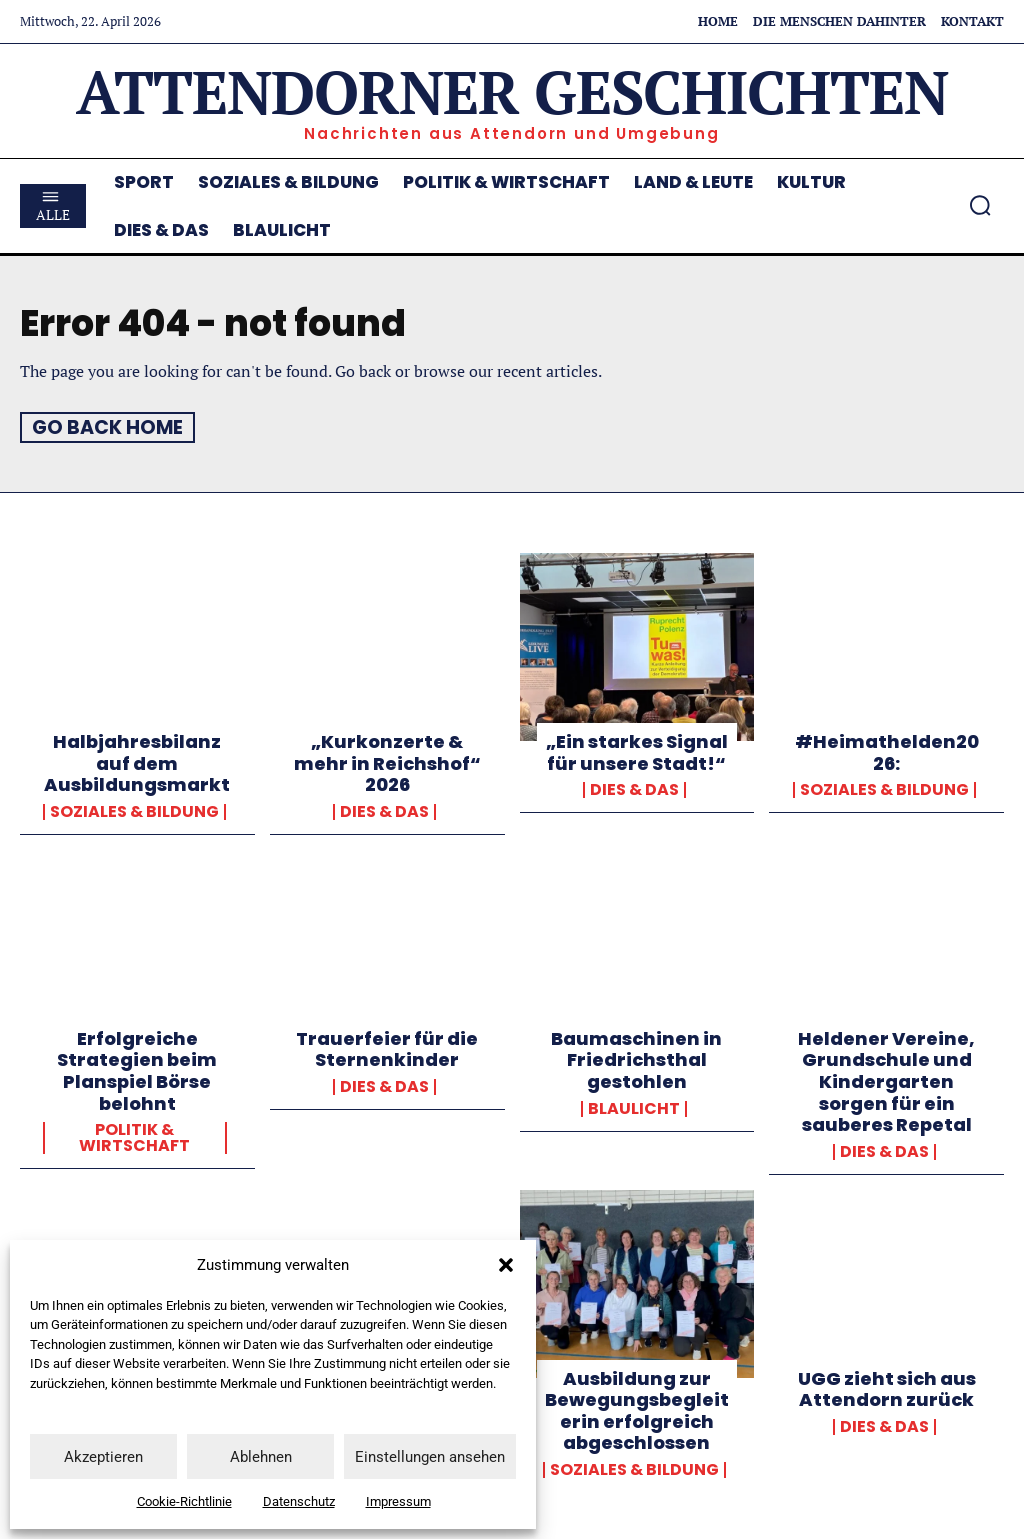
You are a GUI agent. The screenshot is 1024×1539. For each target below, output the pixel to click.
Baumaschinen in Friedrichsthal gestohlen (636, 1059)
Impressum (398, 1501)
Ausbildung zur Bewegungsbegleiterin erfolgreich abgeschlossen (637, 1410)
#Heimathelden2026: (887, 752)
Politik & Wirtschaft (134, 1138)
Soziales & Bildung (134, 811)
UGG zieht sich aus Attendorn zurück (887, 1388)
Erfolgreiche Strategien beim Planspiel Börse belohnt (137, 1070)
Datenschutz (299, 1501)
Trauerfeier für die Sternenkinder (387, 1048)
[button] (506, 1265)
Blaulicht (634, 1108)
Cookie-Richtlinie (184, 1501)
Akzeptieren (103, 1457)
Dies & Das (384, 811)
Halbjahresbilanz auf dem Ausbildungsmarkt (137, 763)
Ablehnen (261, 1457)
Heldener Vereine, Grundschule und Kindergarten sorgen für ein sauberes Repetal (886, 1080)
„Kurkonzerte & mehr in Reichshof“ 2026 (387, 763)
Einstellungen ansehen (430, 1457)
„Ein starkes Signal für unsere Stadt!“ (637, 752)
